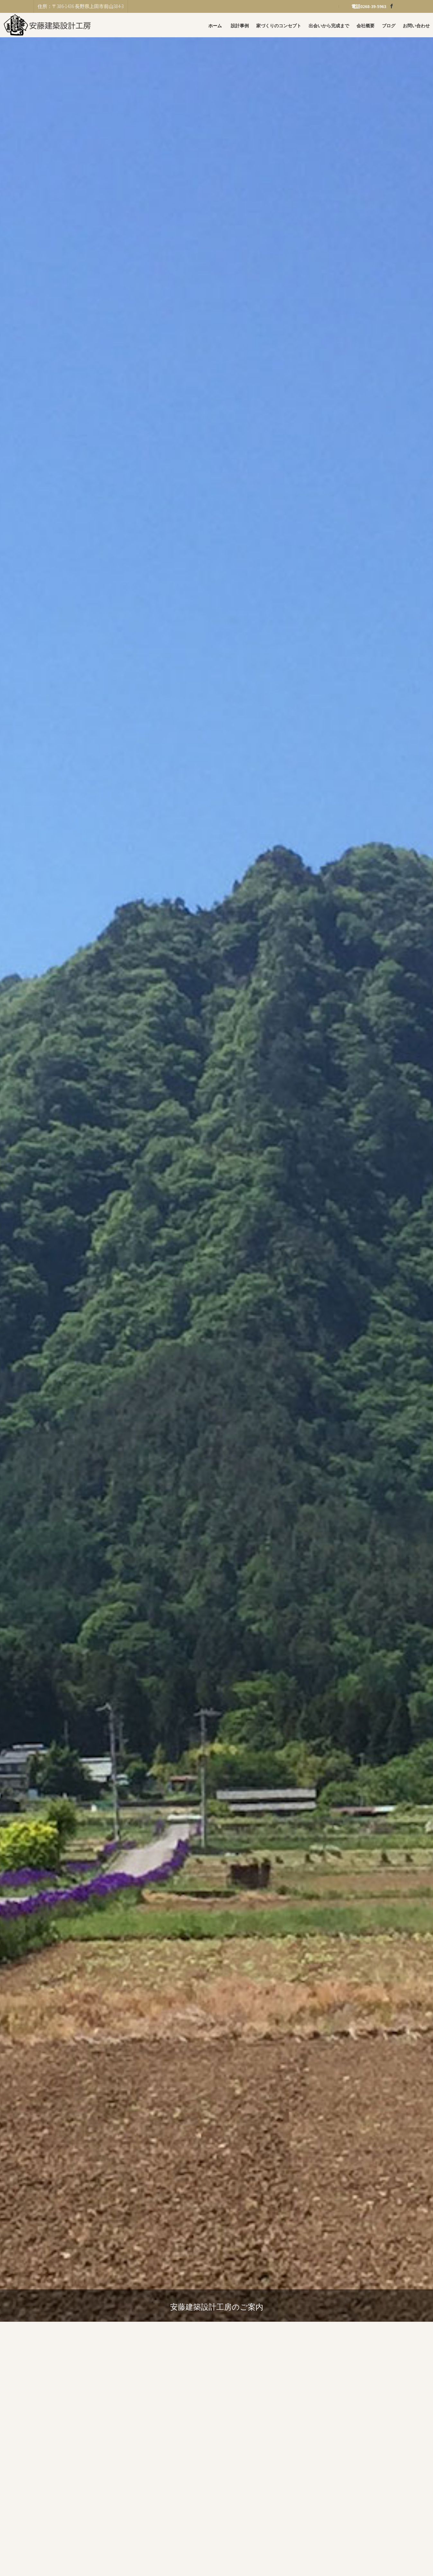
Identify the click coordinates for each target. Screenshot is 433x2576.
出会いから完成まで (329, 26)
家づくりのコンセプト (278, 26)
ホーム (215, 26)
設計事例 (240, 26)
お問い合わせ (416, 26)
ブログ (388, 26)
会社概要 (365, 26)
